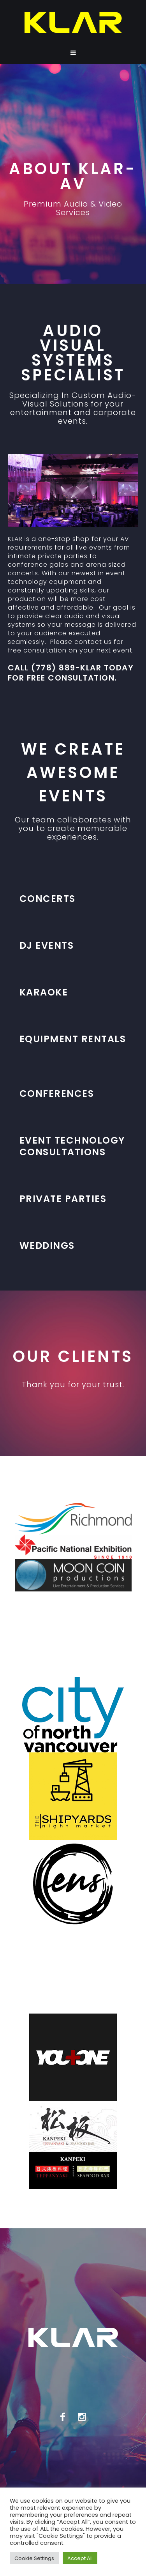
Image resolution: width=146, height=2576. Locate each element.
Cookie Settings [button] (34, 2558)
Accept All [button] (80, 2558)
